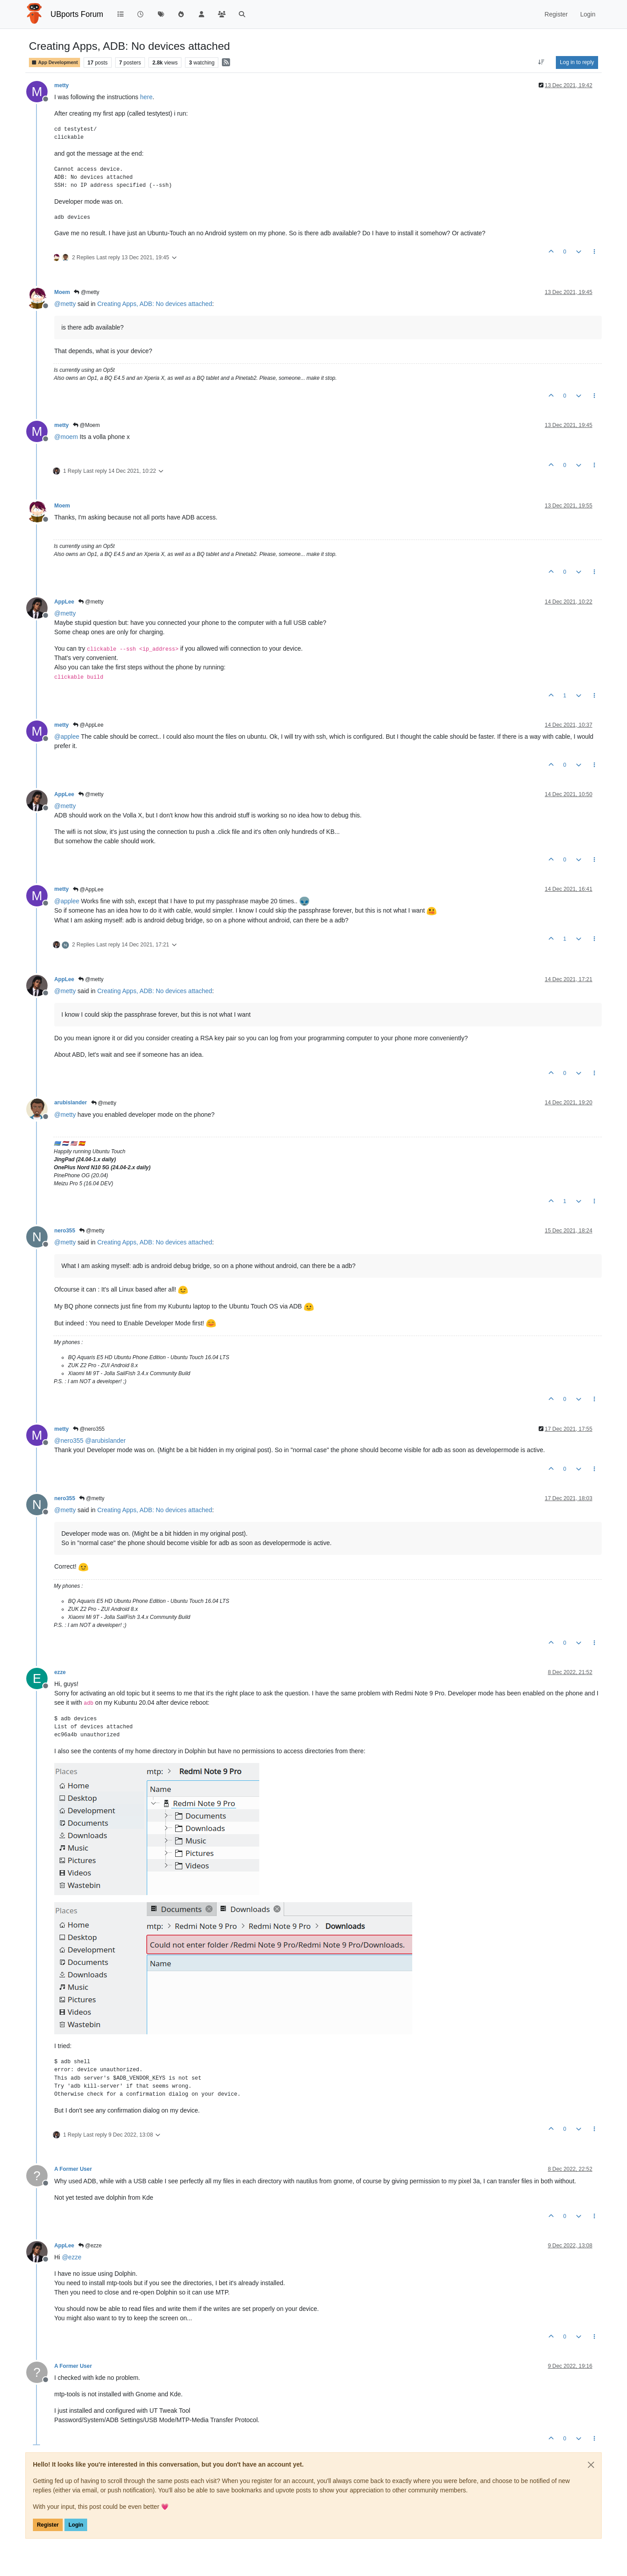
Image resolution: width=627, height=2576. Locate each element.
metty (61, 85)
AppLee (64, 602)
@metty (86, 292)
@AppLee (88, 725)
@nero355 (89, 1429)
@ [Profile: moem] (66, 436)
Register (48, 2525)
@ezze (90, 2245)
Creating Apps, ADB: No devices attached (154, 303)
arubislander (70, 1102)
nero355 (64, 1231)
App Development (54, 62)
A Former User (73, 2169)
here (146, 97)
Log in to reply (577, 62)
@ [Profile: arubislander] (105, 1440)
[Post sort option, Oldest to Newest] (541, 62)
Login (75, 2525)
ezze (60, 1672)
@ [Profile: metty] (65, 303)
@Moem (86, 425)
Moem (62, 292)
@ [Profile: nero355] (69, 1440)
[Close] (591, 2465)
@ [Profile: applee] (66, 736)
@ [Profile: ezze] (71, 2257)
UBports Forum (77, 14)
